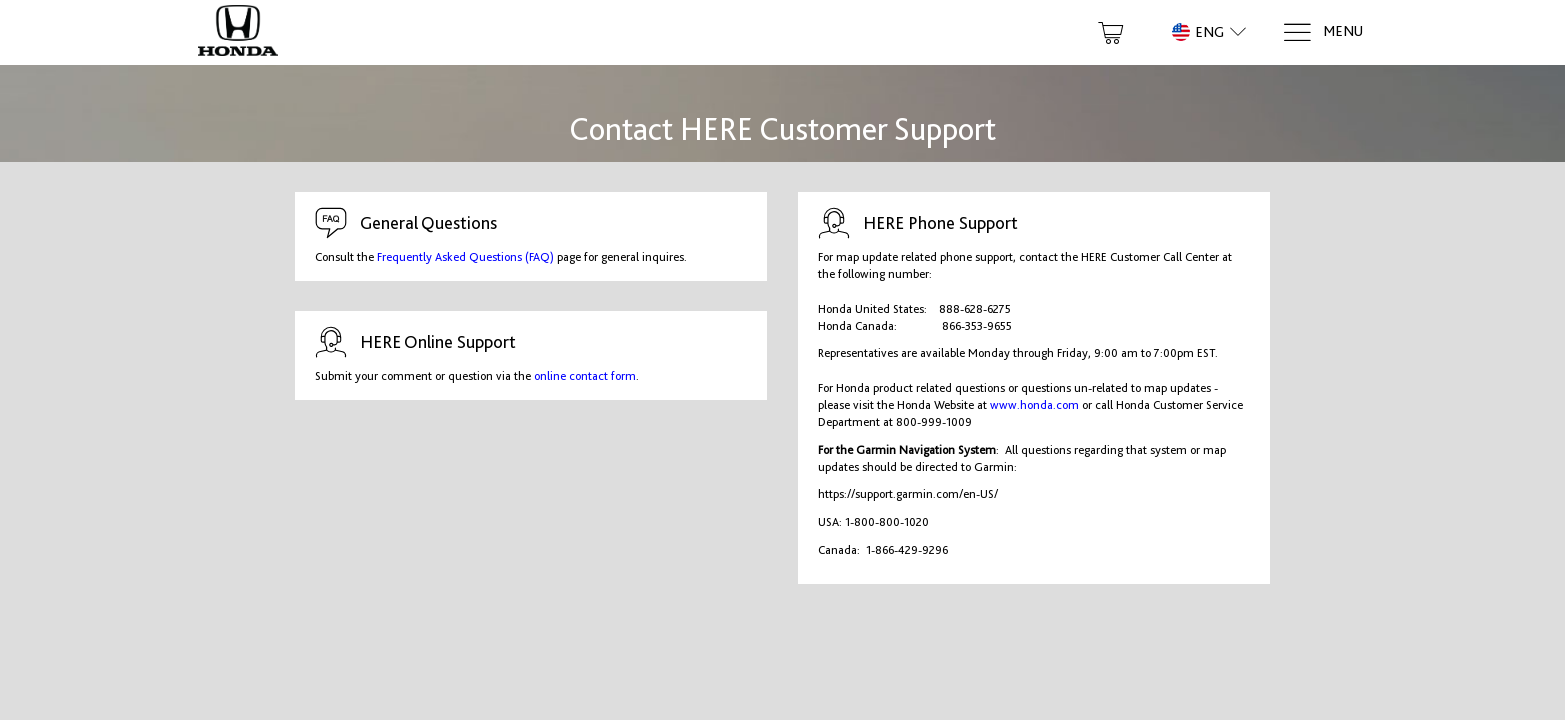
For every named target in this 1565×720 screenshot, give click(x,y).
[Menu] (1322, 32)
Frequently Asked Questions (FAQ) (465, 257)
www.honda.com (1034, 405)
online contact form (585, 376)
